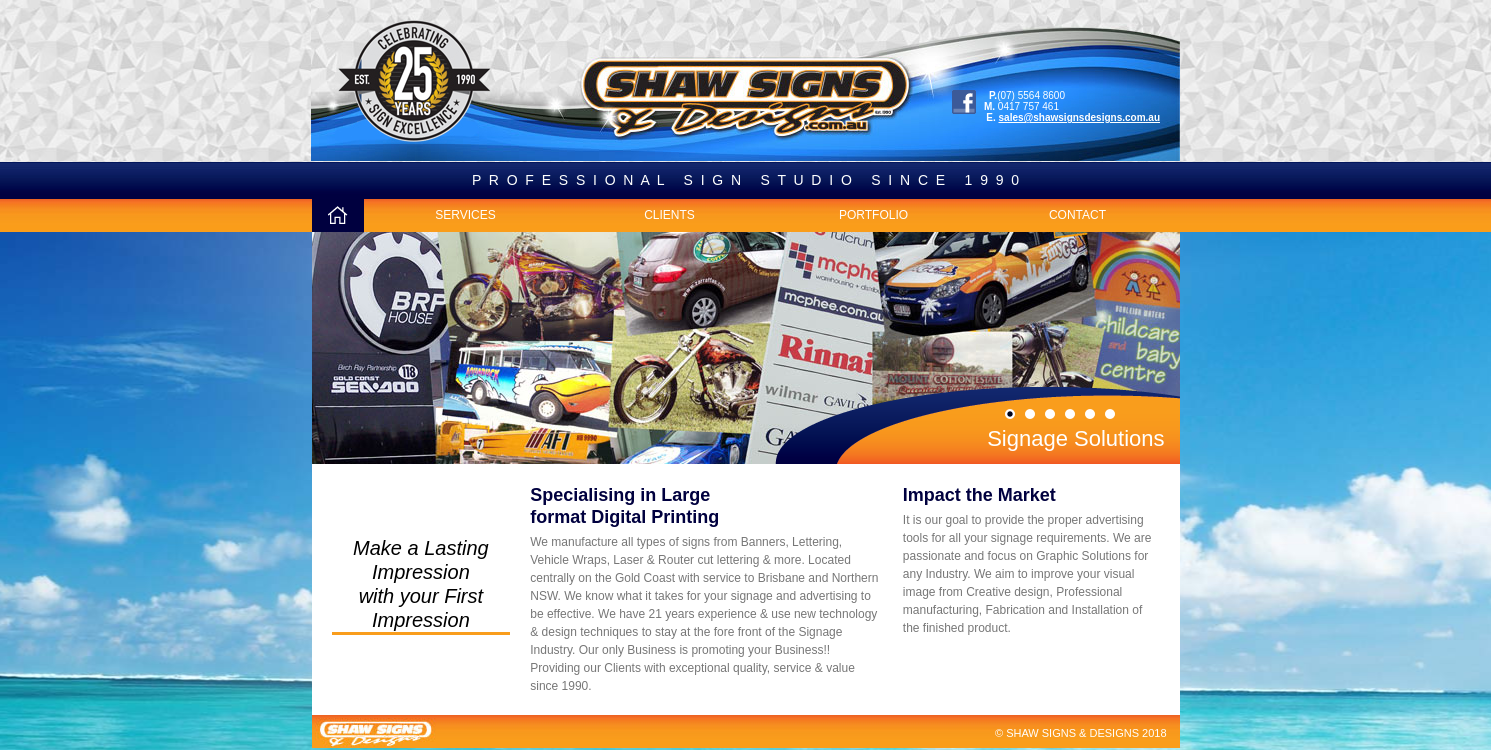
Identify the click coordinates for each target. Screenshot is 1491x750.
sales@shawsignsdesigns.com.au (1079, 117)
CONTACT (1077, 215)
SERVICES (465, 215)
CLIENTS (669, 215)
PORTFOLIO (873, 215)
